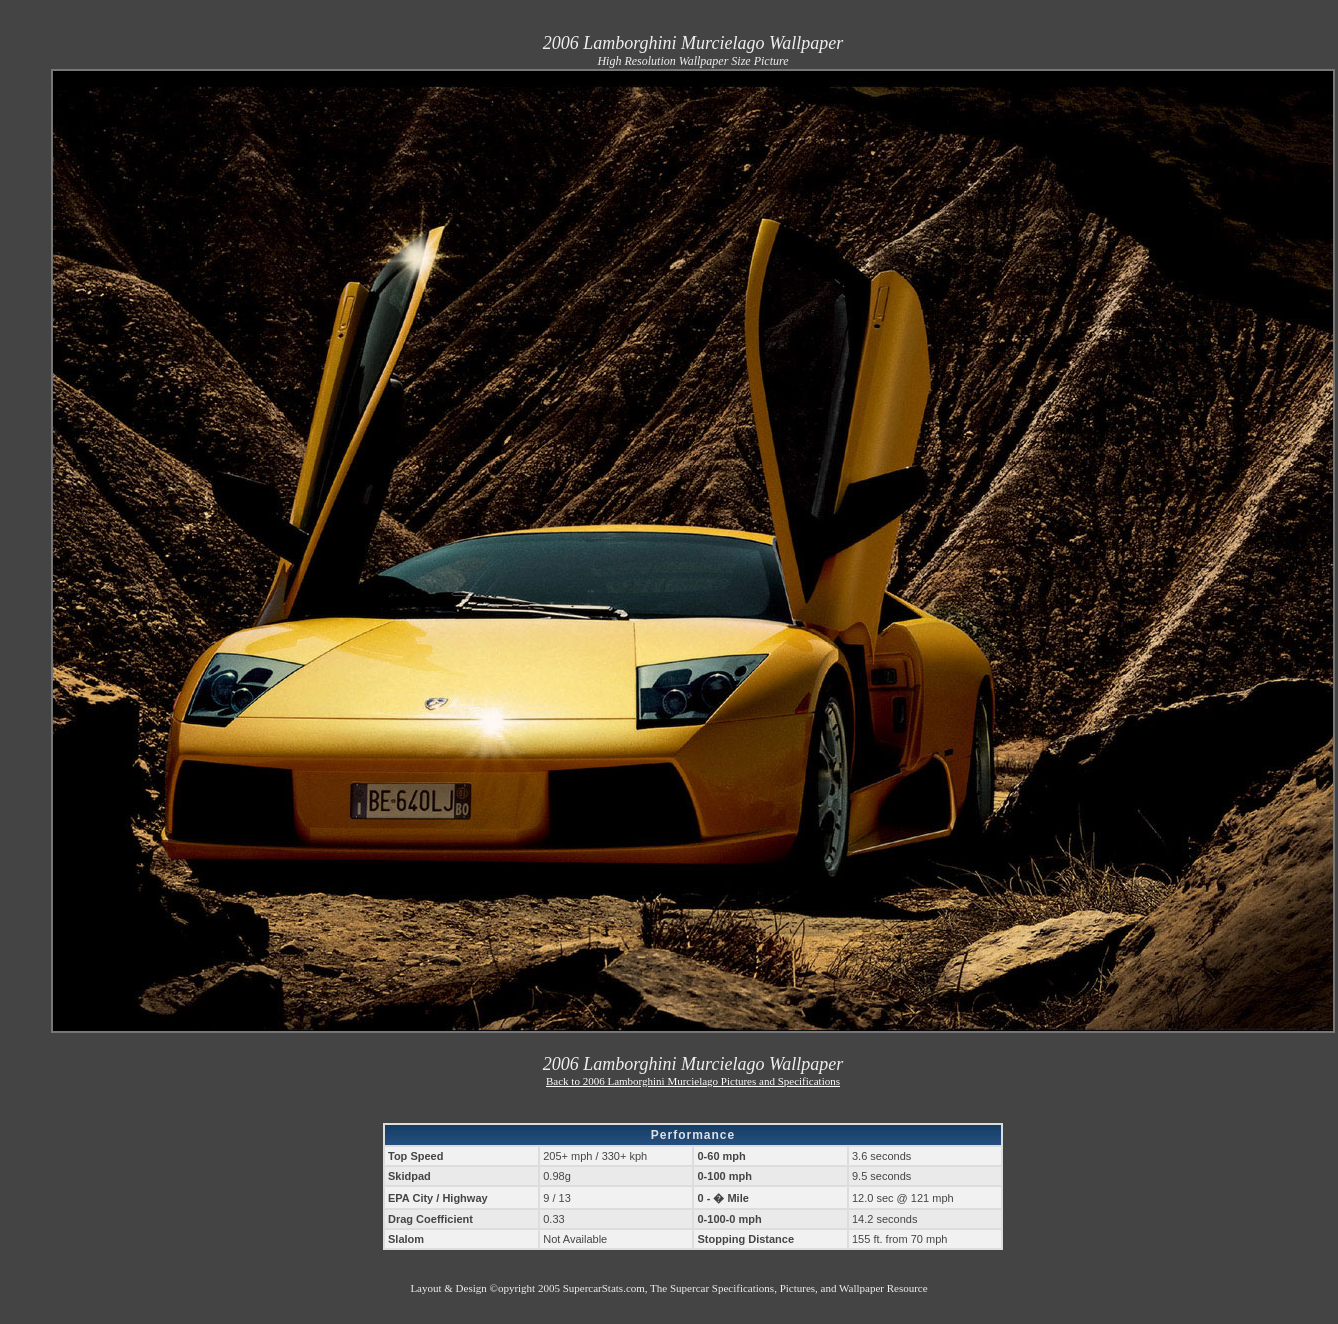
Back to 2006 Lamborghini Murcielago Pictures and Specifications (693, 1081)
